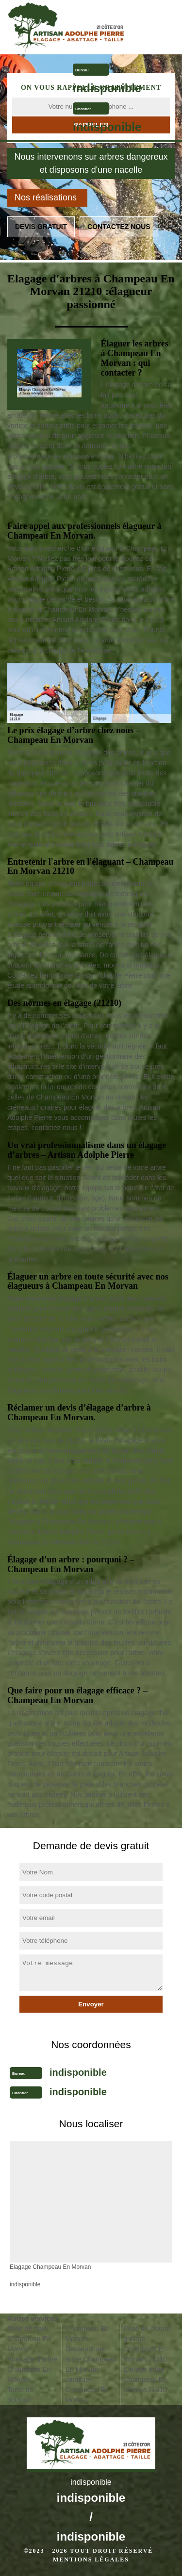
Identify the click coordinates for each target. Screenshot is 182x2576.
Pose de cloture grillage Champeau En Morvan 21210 (146, 2344)
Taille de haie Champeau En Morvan (29, 2339)
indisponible (107, 88)
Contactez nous (118, 226)
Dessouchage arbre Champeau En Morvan (91, 2359)
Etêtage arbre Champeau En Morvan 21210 (145, 2379)
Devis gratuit (41, 226)
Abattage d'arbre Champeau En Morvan (32, 2369)
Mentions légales (91, 2559)
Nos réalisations (46, 197)
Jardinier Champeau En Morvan (87, 2390)
